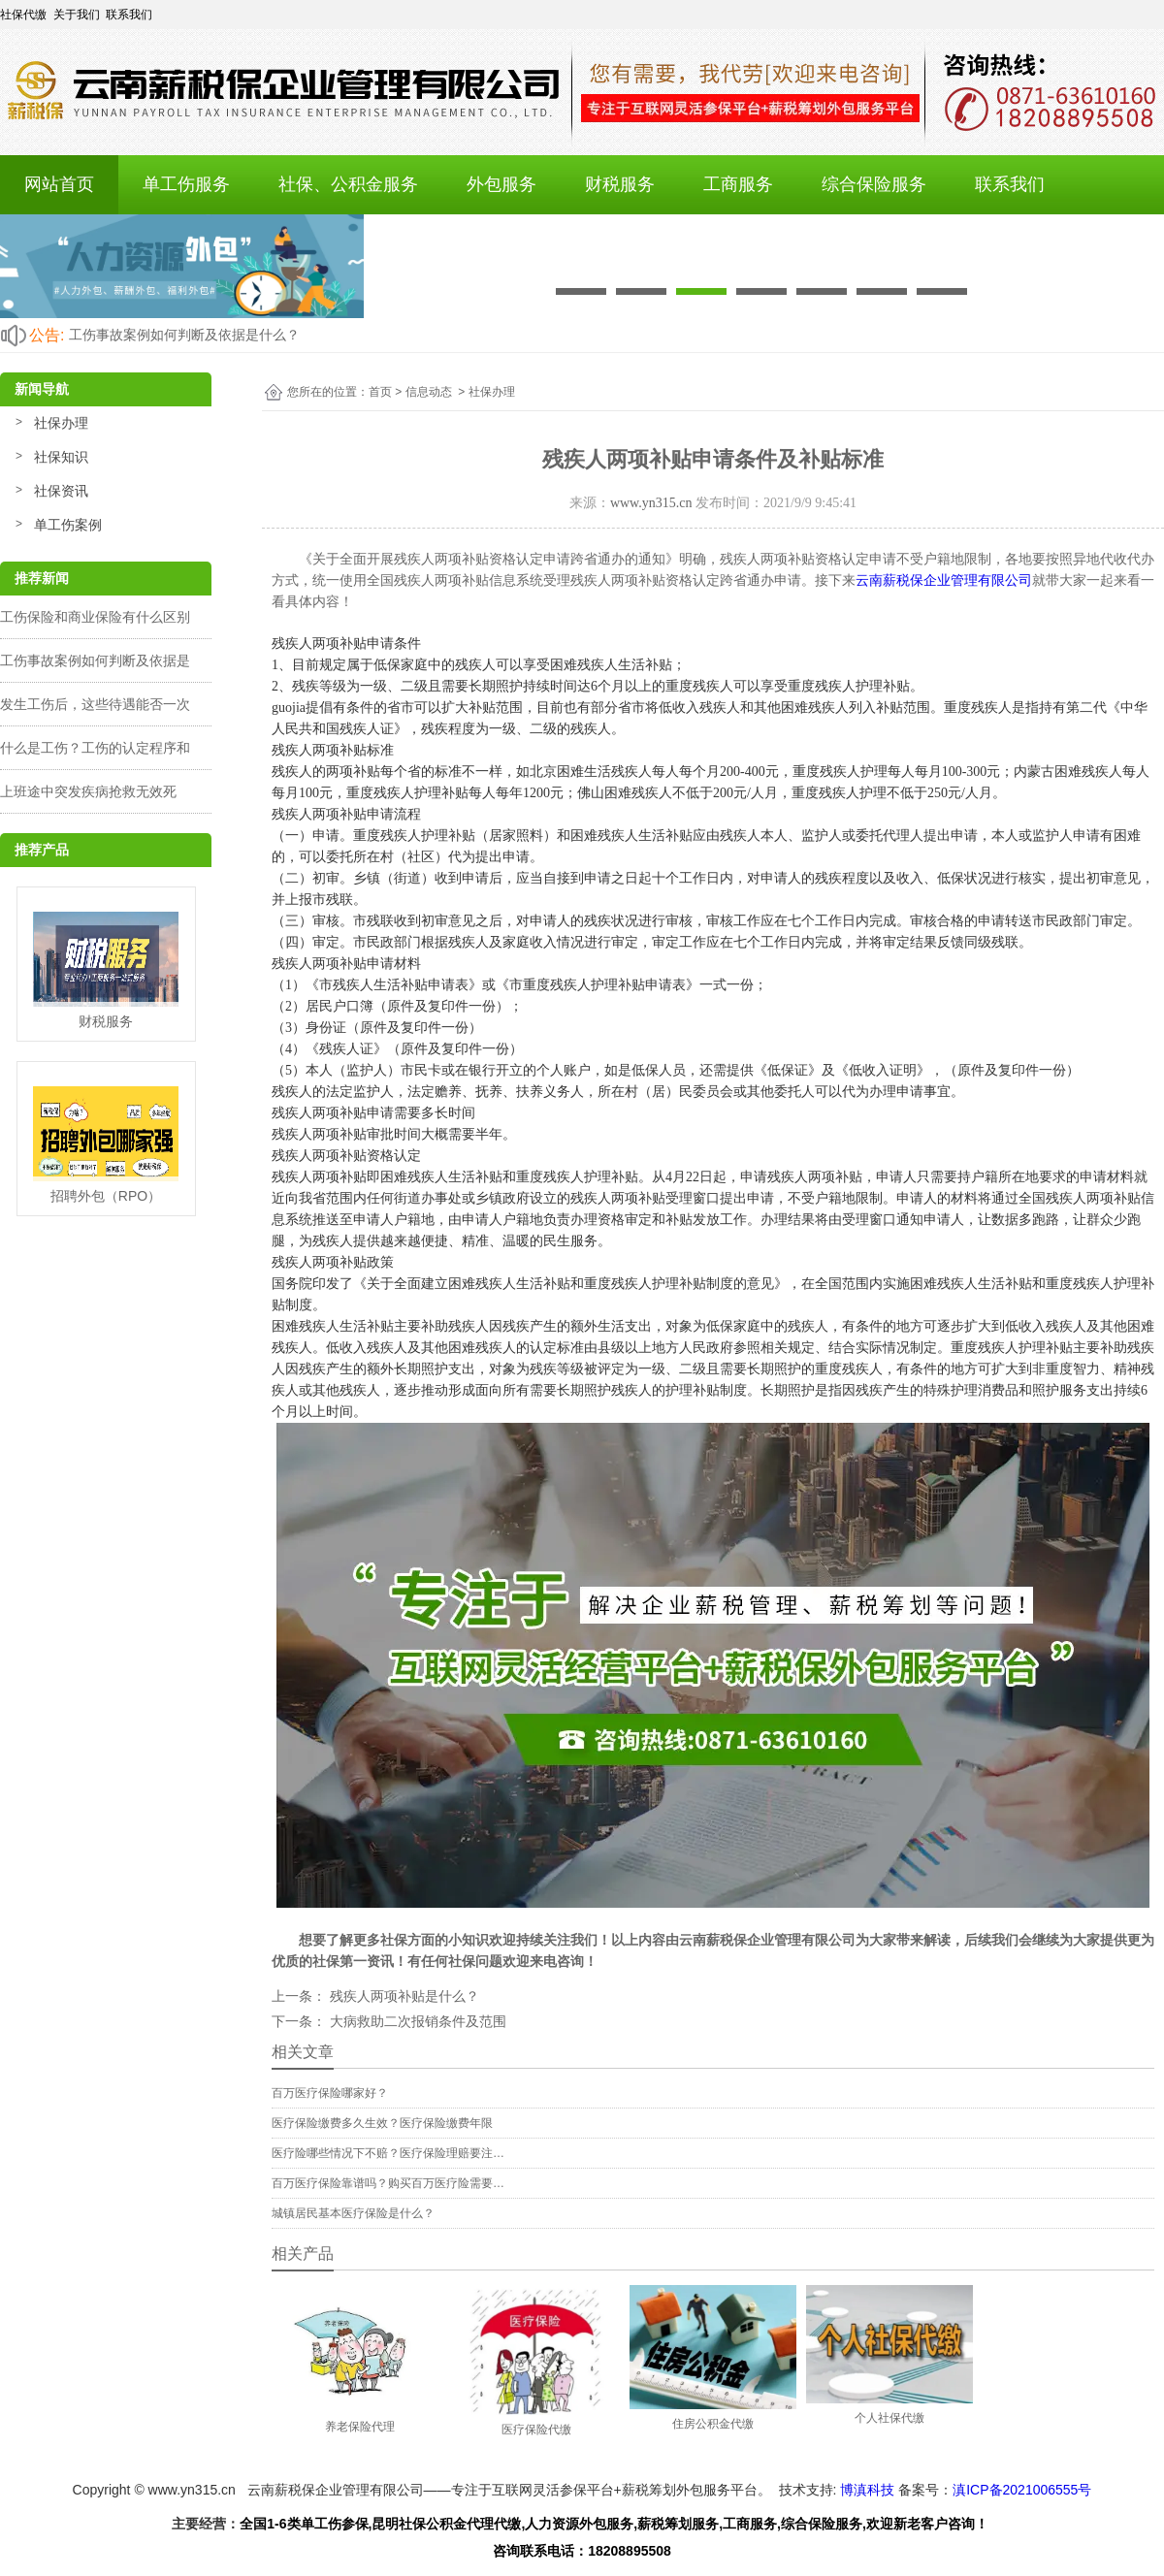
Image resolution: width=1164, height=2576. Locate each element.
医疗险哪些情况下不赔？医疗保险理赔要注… (388, 2153)
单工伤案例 (68, 524)
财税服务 (620, 184)
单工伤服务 (186, 184)
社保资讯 (61, 491)
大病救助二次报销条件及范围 (416, 2021)
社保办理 (61, 423)
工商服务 (738, 184)
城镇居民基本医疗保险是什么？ (353, 2213)
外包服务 (501, 184)
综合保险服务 (874, 184)
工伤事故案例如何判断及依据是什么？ (184, 334)
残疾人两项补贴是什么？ (402, 1996)
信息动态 (428, 392)
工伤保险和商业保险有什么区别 (95, 617)
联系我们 (1010, 184)
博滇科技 (867, 2489)
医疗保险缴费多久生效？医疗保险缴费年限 (382, 2123)
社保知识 (61, 457)
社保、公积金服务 (348, 184)
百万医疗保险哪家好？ (330, 2093)
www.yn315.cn (651, 503)
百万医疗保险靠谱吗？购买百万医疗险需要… (388, 2183)
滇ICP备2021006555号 (1022, 2489)
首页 (380, 392)
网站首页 (59, 184)
